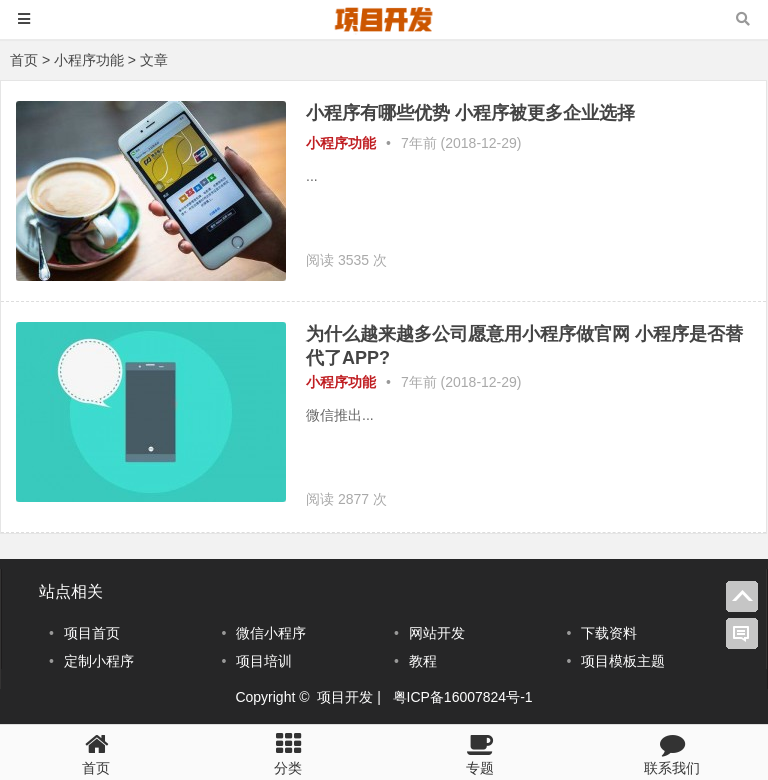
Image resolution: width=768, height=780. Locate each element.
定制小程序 (99, 661)
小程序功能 (89, 60)
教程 (423, 661)
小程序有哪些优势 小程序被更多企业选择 (470, 113)
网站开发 (437, 633)
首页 (24, 60)
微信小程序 (271, 633)
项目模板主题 (623, 661)
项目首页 (92, 633)
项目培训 (264, 661)
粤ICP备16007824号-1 (463, 697)
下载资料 (609, 633)
